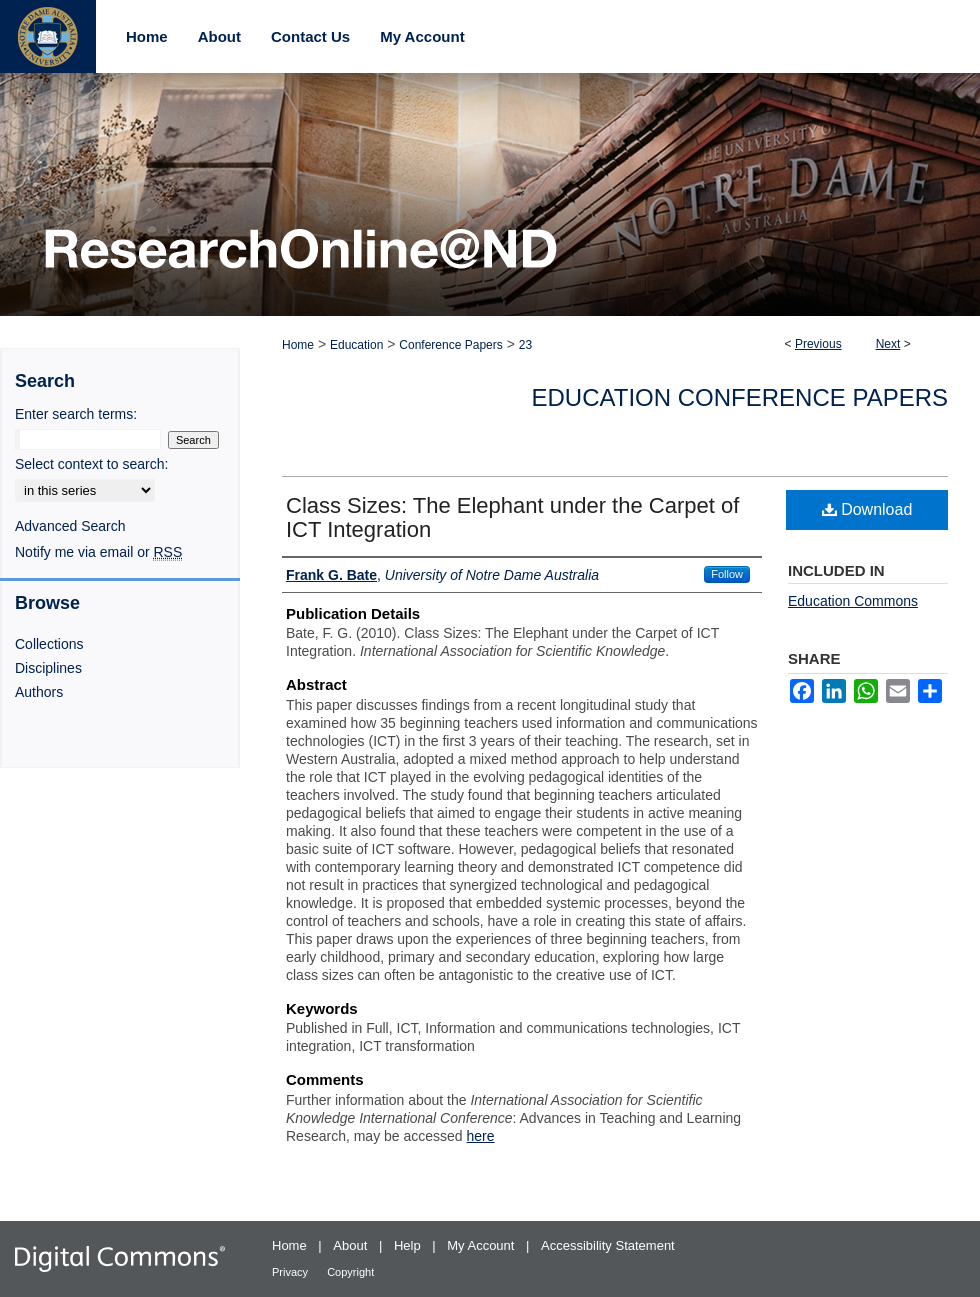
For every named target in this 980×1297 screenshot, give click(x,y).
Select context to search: (91, 464)
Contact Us (310, 36)
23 (525, 345)
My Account (482, 1245)
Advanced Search (70, 526)
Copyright (350, 1272)
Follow (727, 574)
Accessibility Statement (608, 1245)
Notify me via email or (98, 552)
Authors (39, 692)
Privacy (291, 1272)
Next (888, 344)
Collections (49, 644)
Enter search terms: (76, 414)
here (481, 1136)
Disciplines (48, 668)
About (352, 1245)
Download (867, 509)
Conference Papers (450, 345)
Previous (818, 344)
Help (409, 1245)
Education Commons (853, 601)
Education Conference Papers (740, 397)
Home (298, 345)
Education (356, 345)
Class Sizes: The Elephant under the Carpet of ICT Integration (512, 517)
